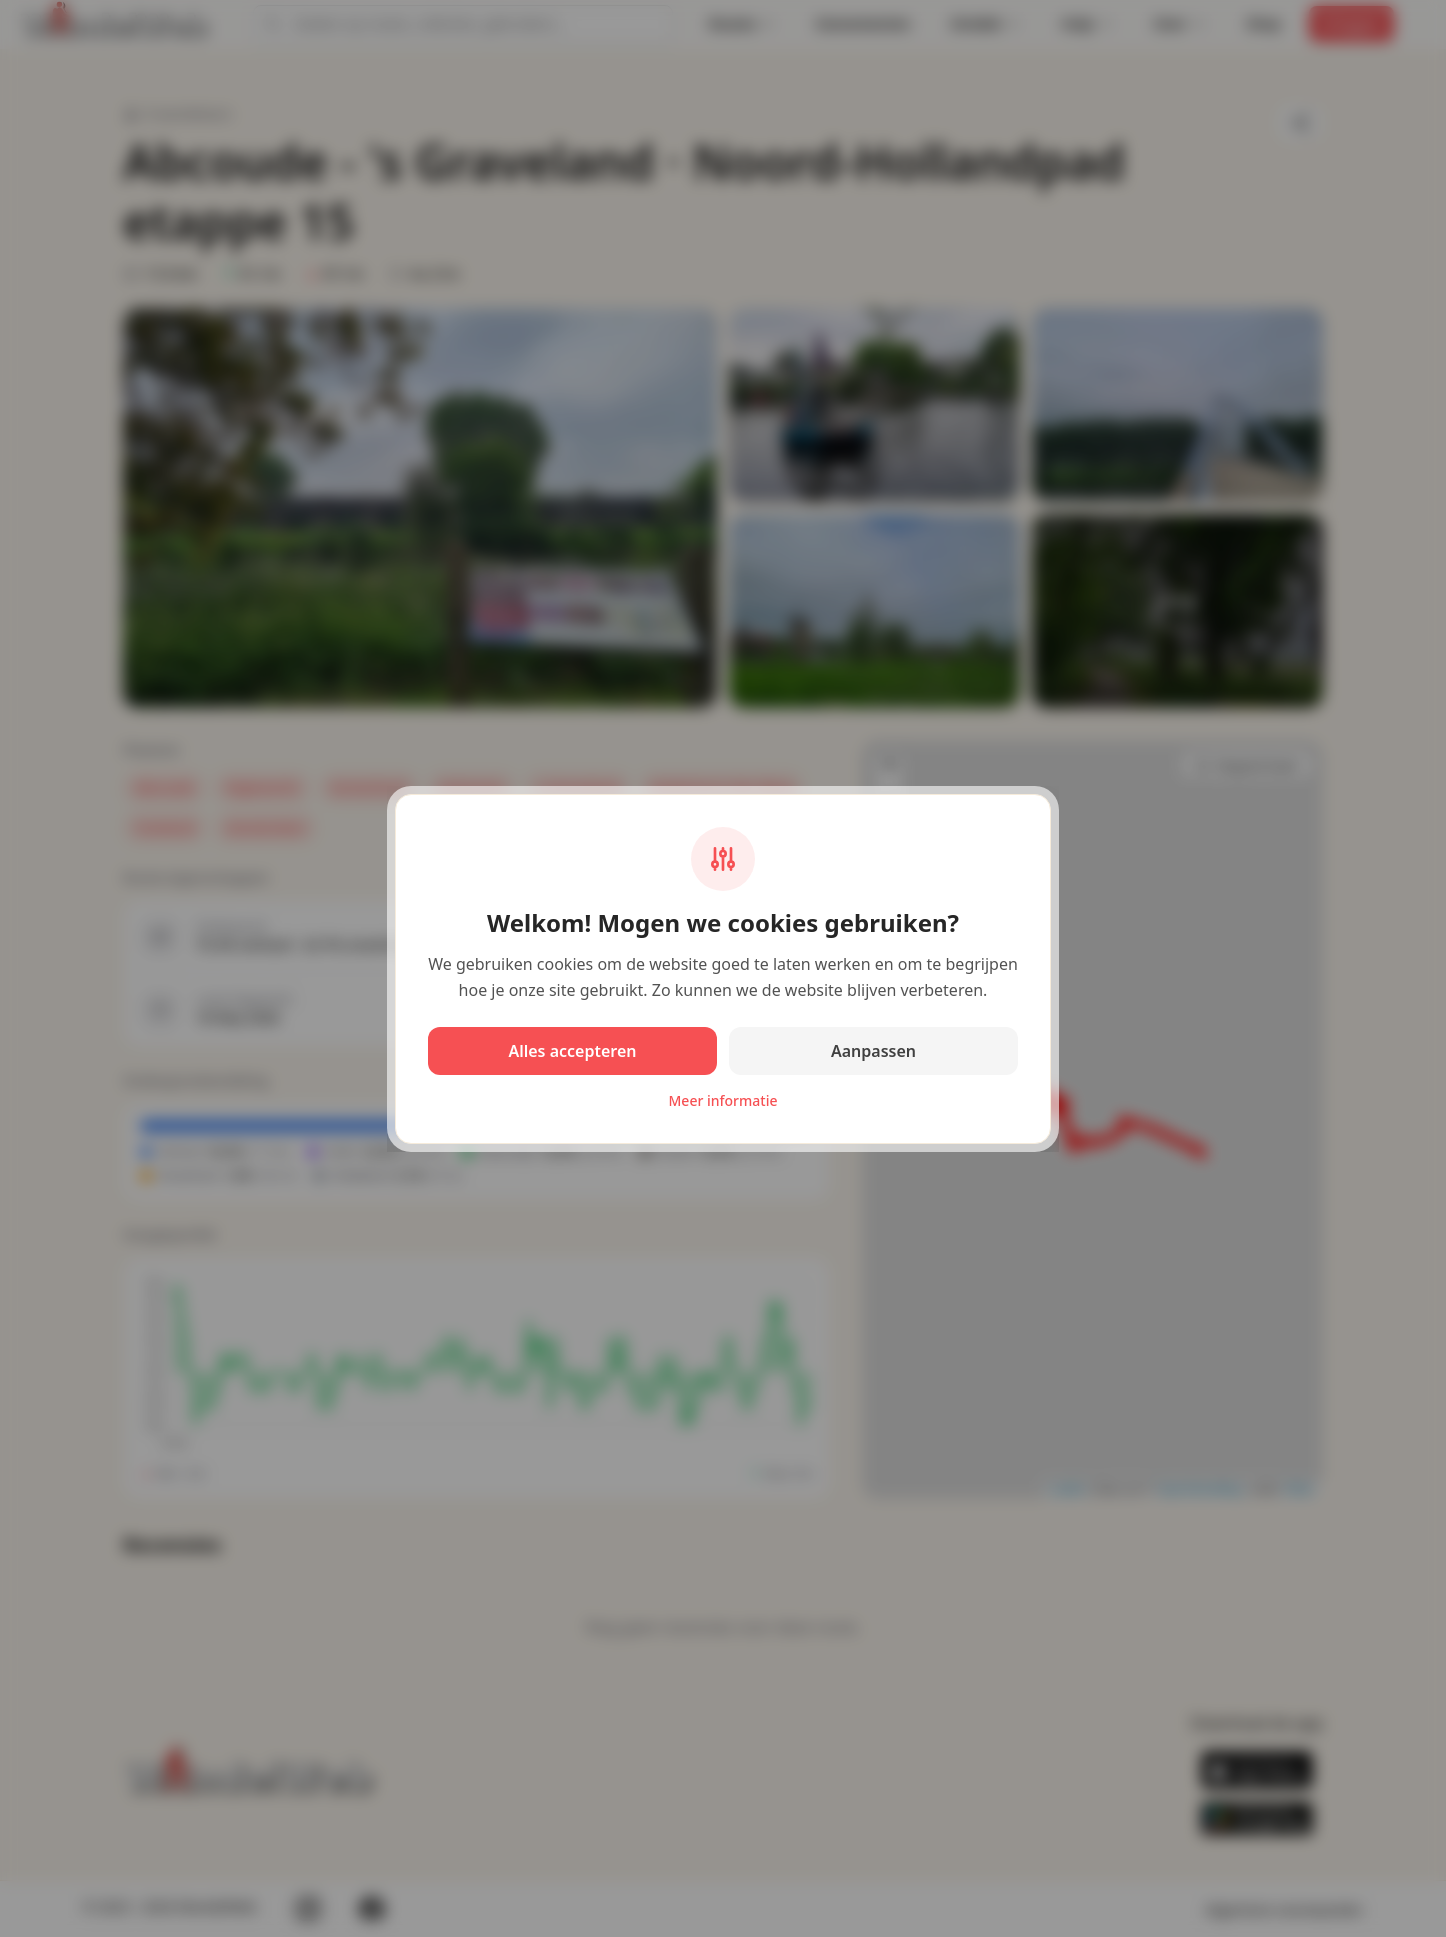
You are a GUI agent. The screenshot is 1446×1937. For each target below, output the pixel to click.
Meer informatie (723, 1100)
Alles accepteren (572, 1051)
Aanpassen (873, 1051)
